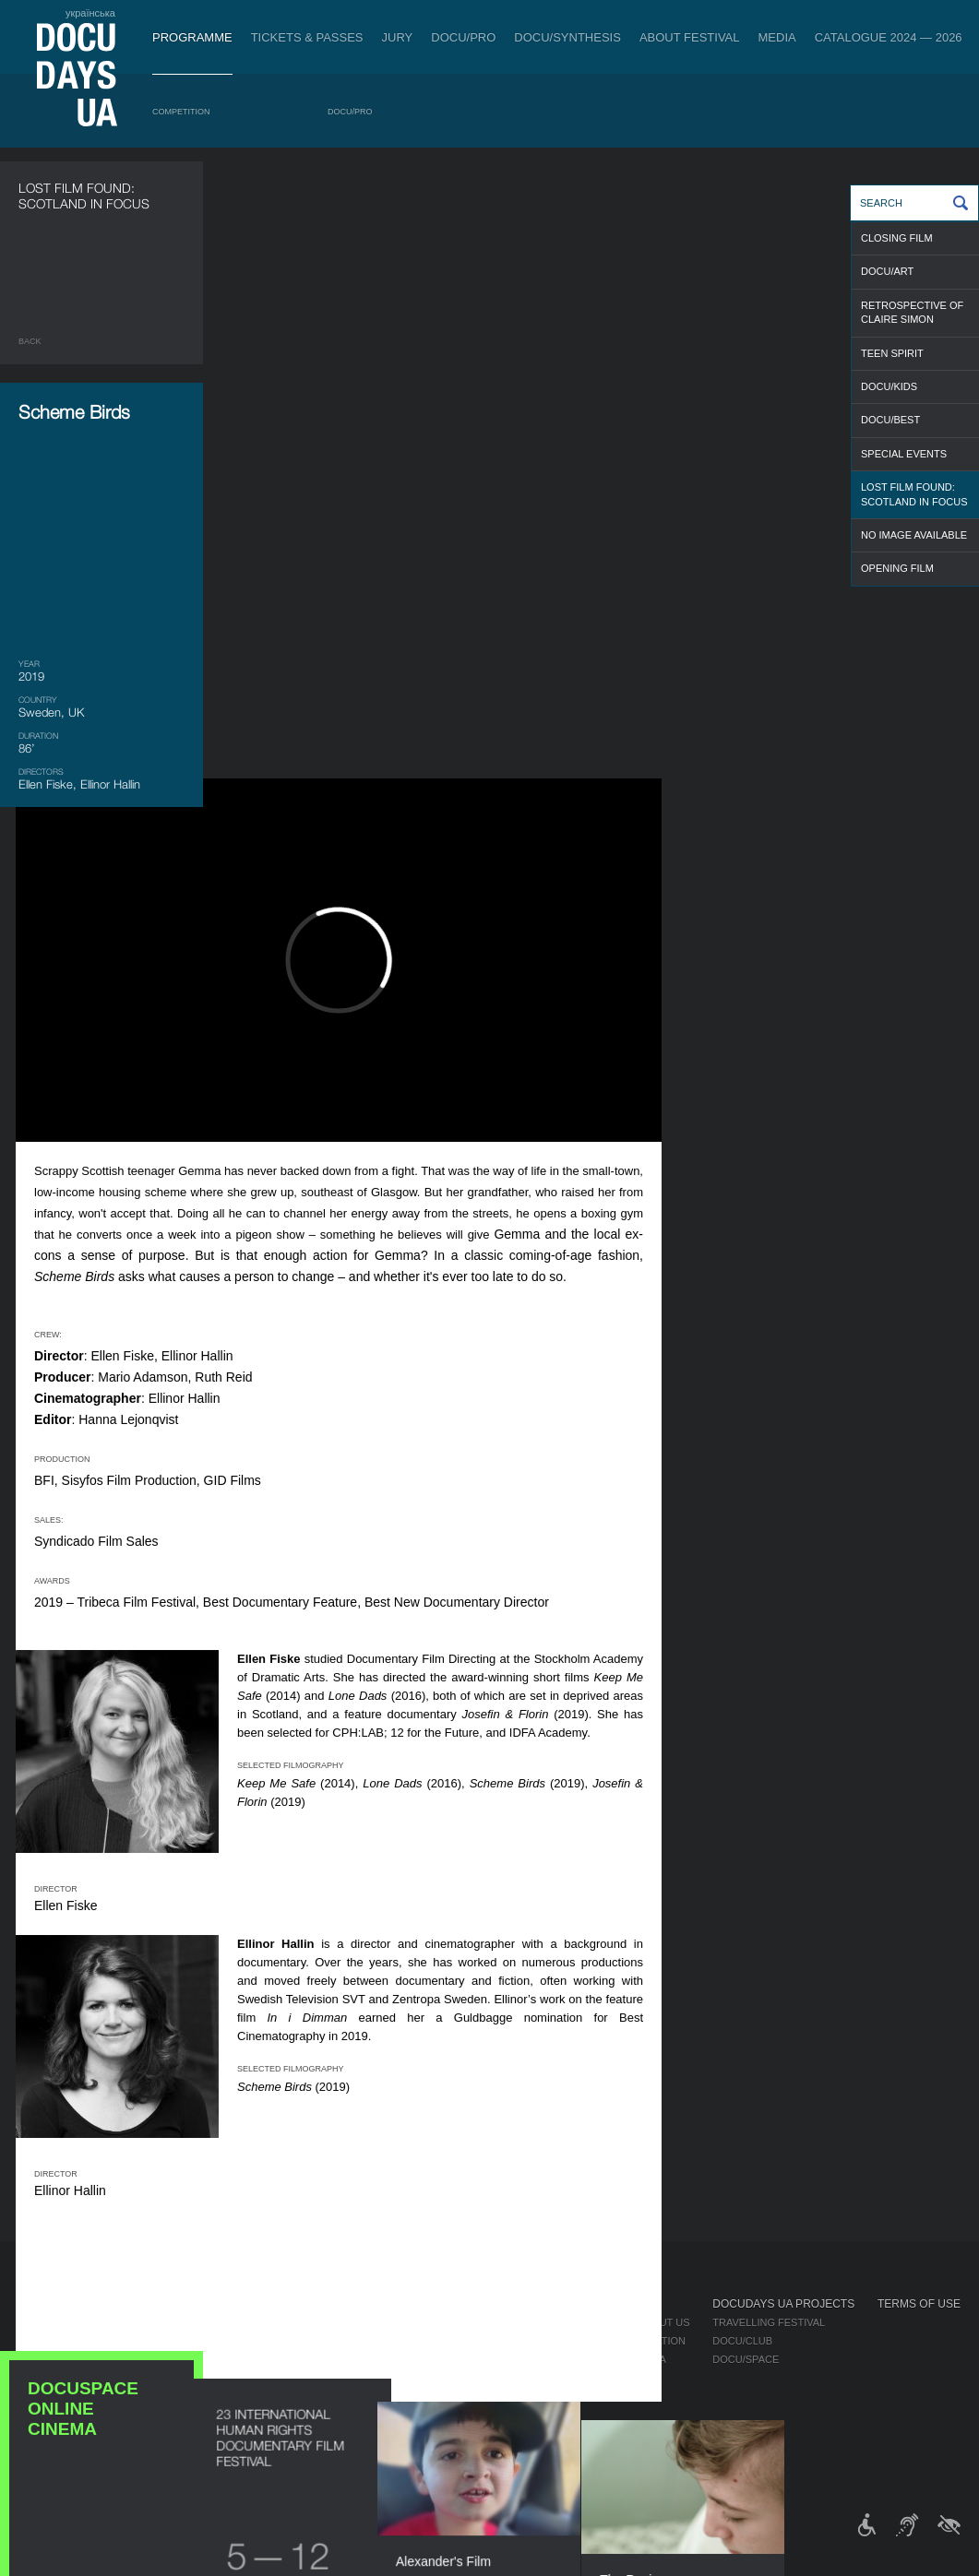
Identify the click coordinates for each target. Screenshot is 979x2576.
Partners (502, 2377)
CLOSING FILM (897, 237)
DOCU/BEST (890, 419)
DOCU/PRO (463, 37)
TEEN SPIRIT (892, 353)
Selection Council (528, 2340)
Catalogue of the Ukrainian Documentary (332, 2359)
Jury (397, 37)
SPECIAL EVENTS (904, 453)
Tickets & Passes (307, 37)
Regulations (511, 2322)
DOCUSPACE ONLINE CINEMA (101, 1153)
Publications (55, 2322)
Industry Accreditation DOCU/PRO (308, 2322)
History (497, 2433)
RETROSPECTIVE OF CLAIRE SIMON (912, 312)
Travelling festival (768, 2322)
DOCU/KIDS (889, 386)
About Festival (689, 37)
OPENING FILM (897, 568)
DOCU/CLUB (742, 2340)
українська (90, 12)
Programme (192, 37)
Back (30, 341)
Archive (497, 2451)
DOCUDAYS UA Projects (783, 2303)
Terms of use (919, 2303)
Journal (44, 2303)
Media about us (647, 2322)
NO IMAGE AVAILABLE (914, 534)
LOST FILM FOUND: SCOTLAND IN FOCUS (914, 493)
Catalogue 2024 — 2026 (888, 37)
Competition (181, 111)
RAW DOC (236, 2340)
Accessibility (513, 2396)
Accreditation (645, 2340)
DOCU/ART (887, 271)
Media (777, 37)
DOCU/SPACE (745, 2359)
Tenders (499, 2414)
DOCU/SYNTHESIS (567, 37)
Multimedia (635, 2359)
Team (489, 2359)
